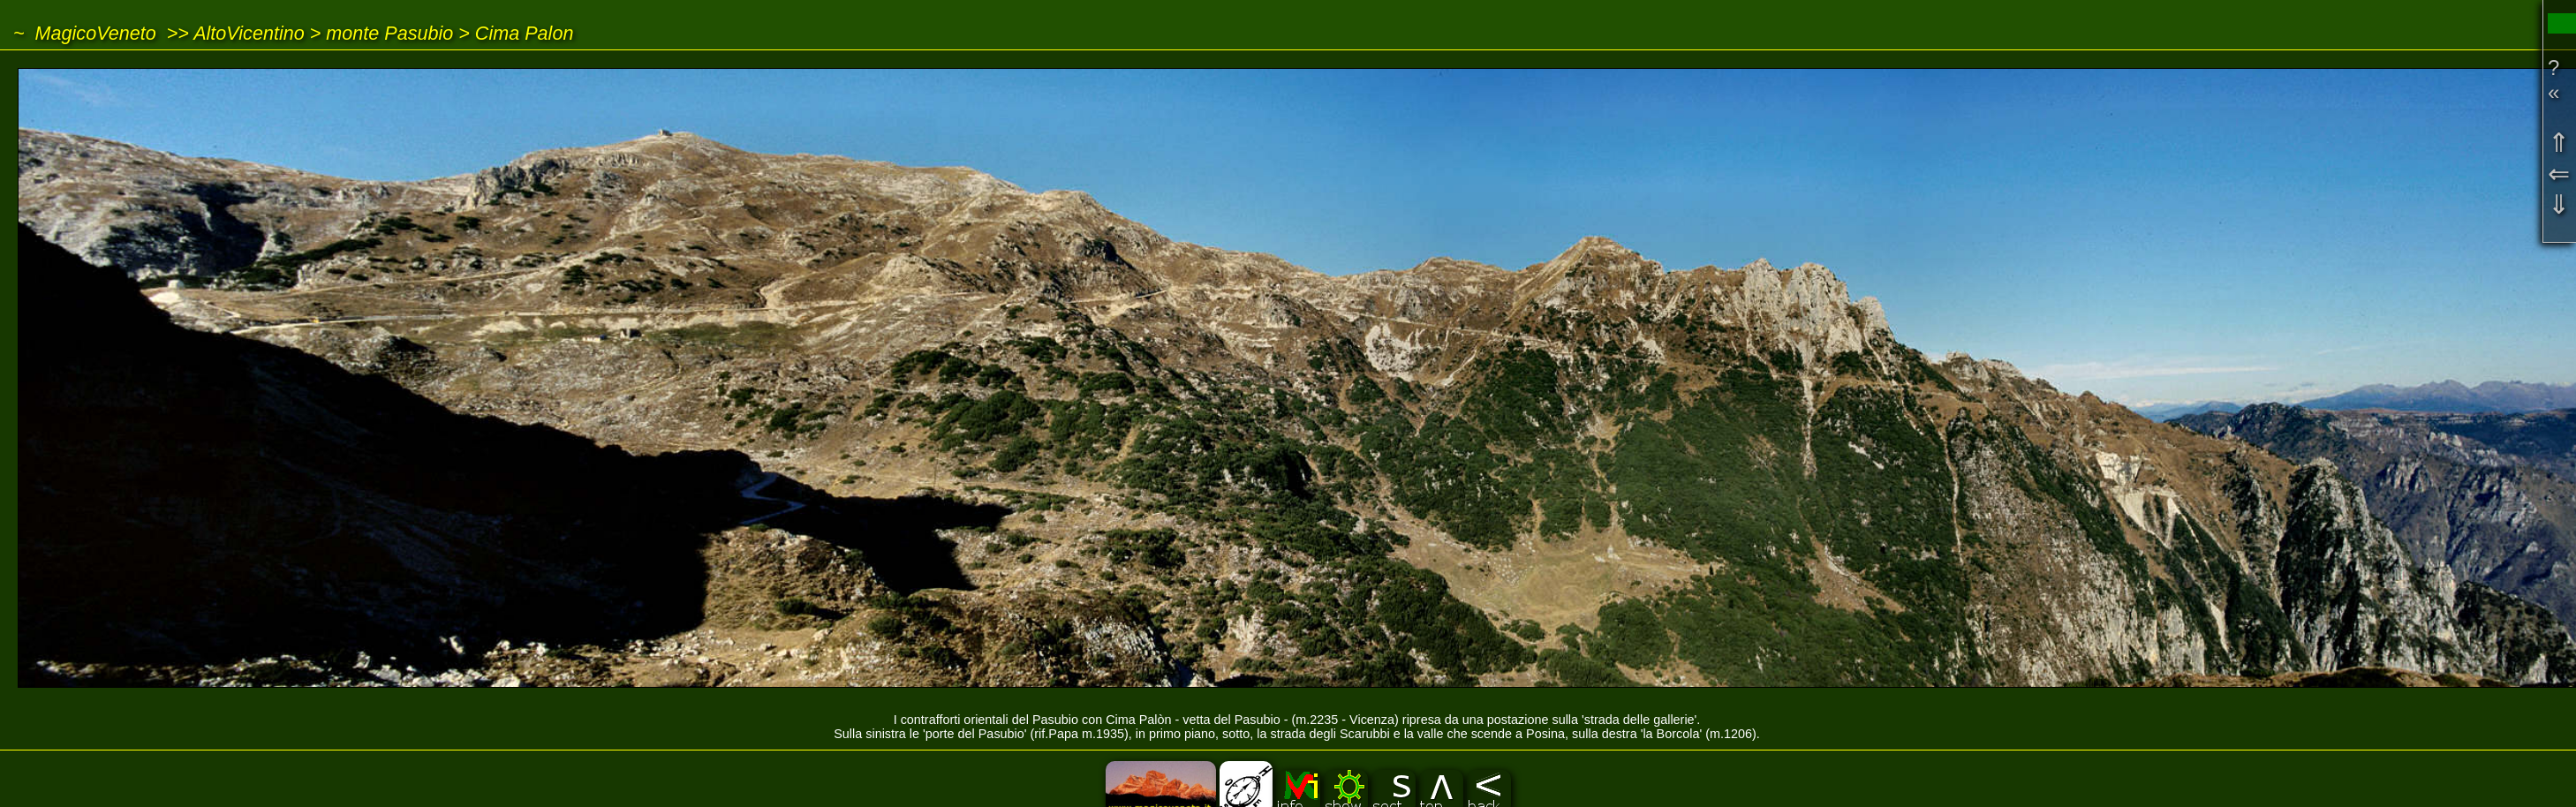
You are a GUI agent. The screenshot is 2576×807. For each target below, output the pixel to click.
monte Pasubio (389, 33)
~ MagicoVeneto (84, 33)
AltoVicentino (249, 33)
